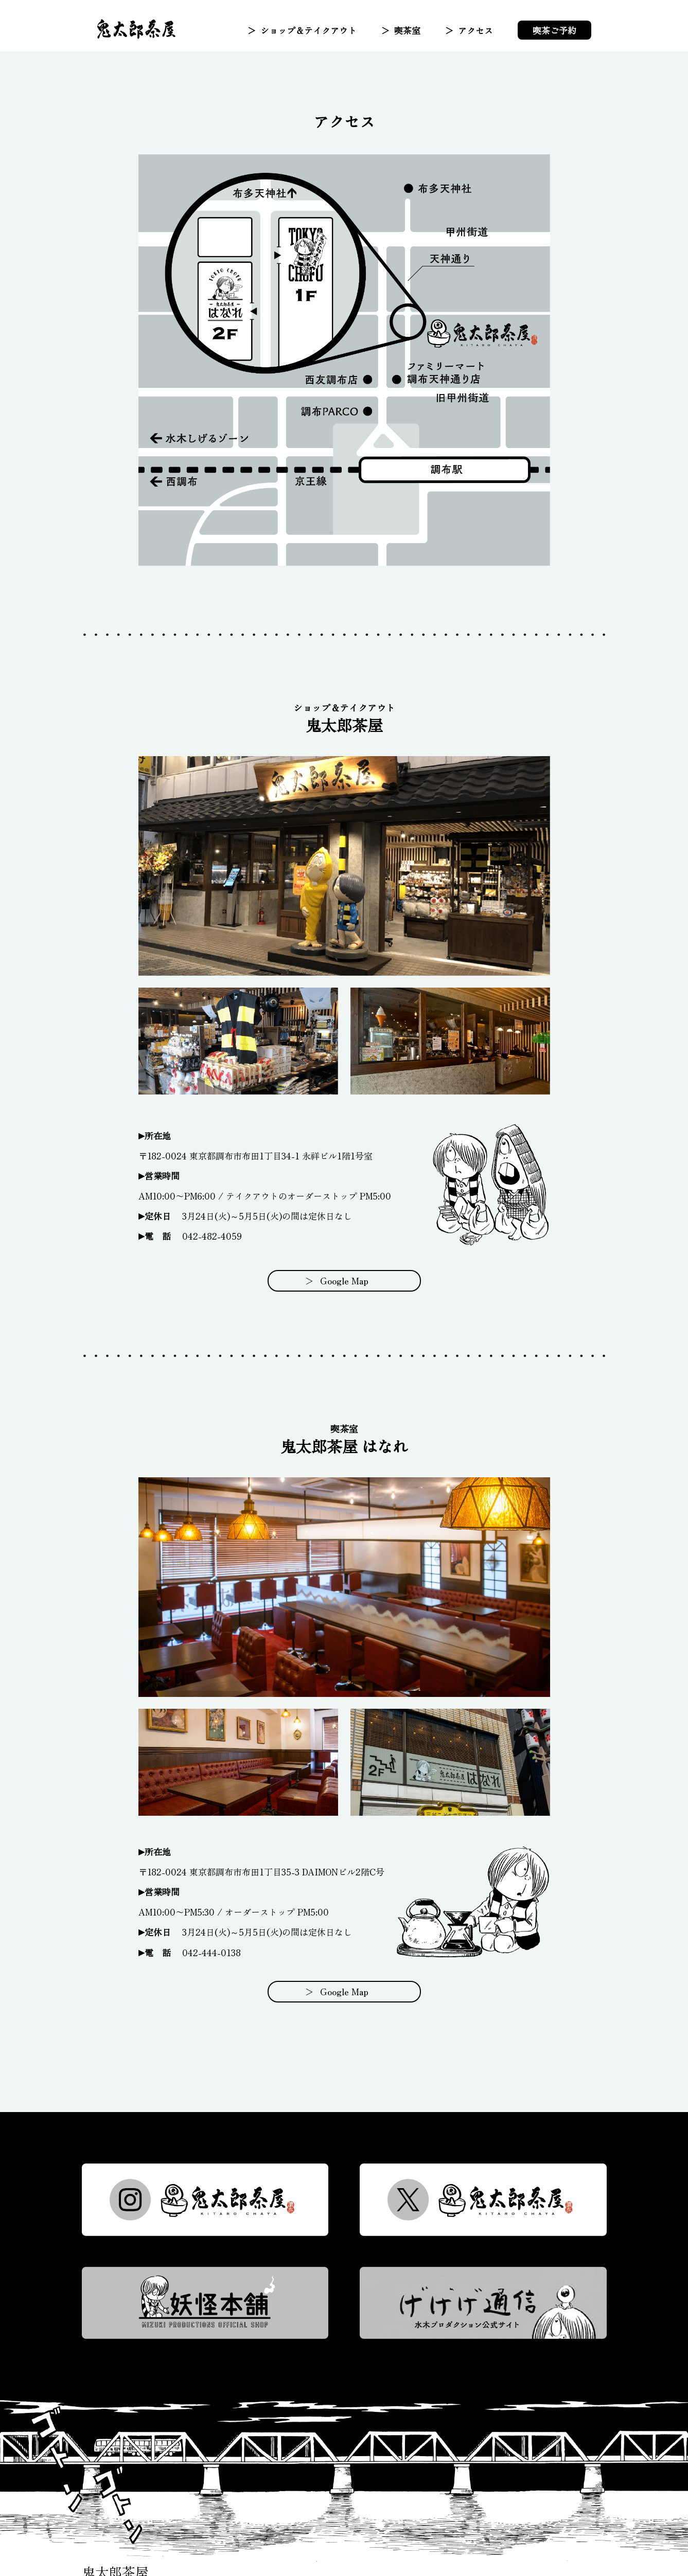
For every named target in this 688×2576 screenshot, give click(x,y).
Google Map (344, 1280)
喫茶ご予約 (554, 30)
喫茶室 (407, 30)
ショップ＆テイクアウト (308, 30)
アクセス (475, 30)
